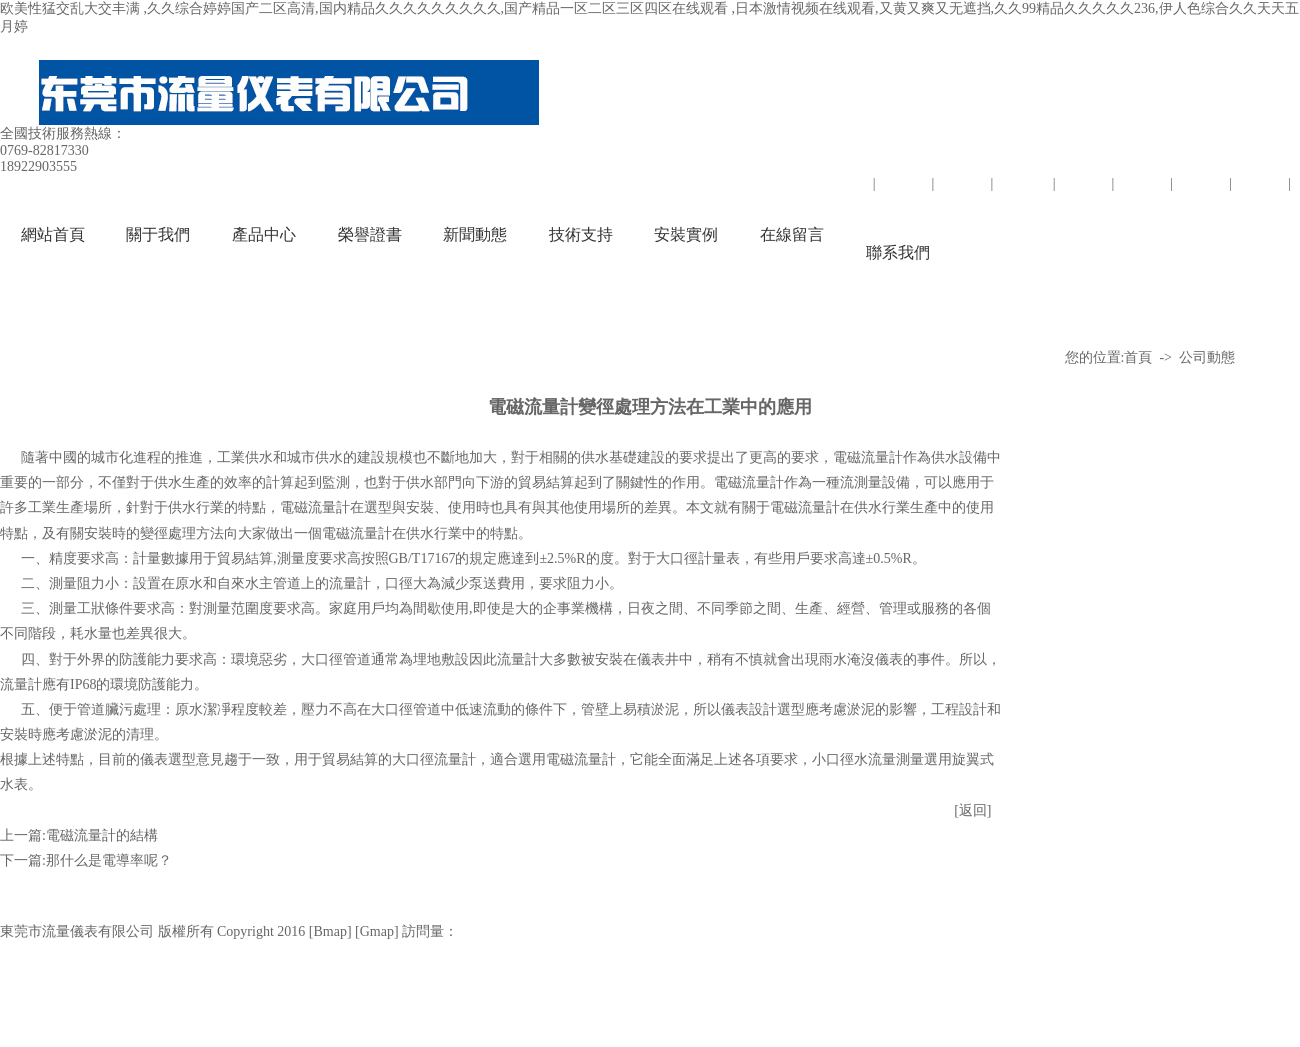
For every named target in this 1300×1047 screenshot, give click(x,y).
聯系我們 (898, 252)
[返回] (972, 810)
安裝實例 (686, 234)
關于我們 (158, 234)
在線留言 (792, 234)
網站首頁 (53, 234)
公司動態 (1207, 357)
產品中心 (264, 234)
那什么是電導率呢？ (109, 860)
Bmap (329, 931)
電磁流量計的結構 (102, 835)
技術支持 (581, 234)
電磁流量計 (868, 457)
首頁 (1138, 357)
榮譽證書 (370, 234)
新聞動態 (475, 234)
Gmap (377, 931)
